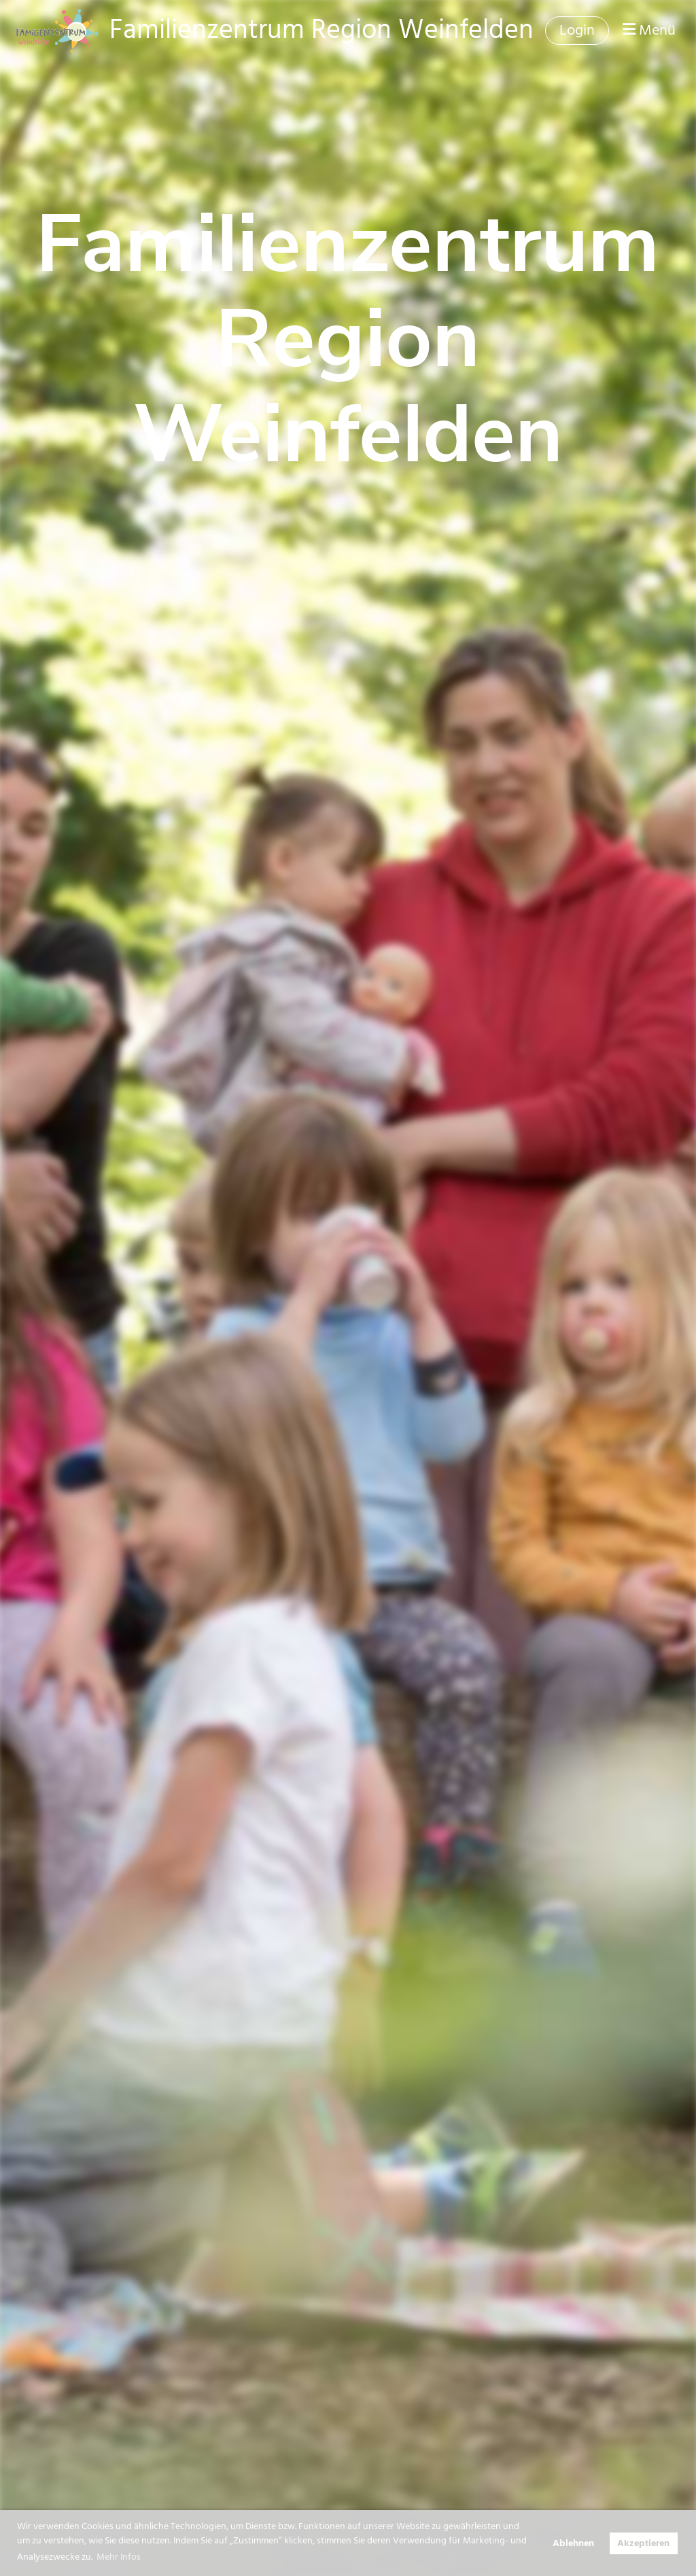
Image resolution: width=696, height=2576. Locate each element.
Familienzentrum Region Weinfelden (321, 30)
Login (577, 30)
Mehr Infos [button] (119, 2557)
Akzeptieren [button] (643, 2543)
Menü (649, 30)
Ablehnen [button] (573, 2543)
